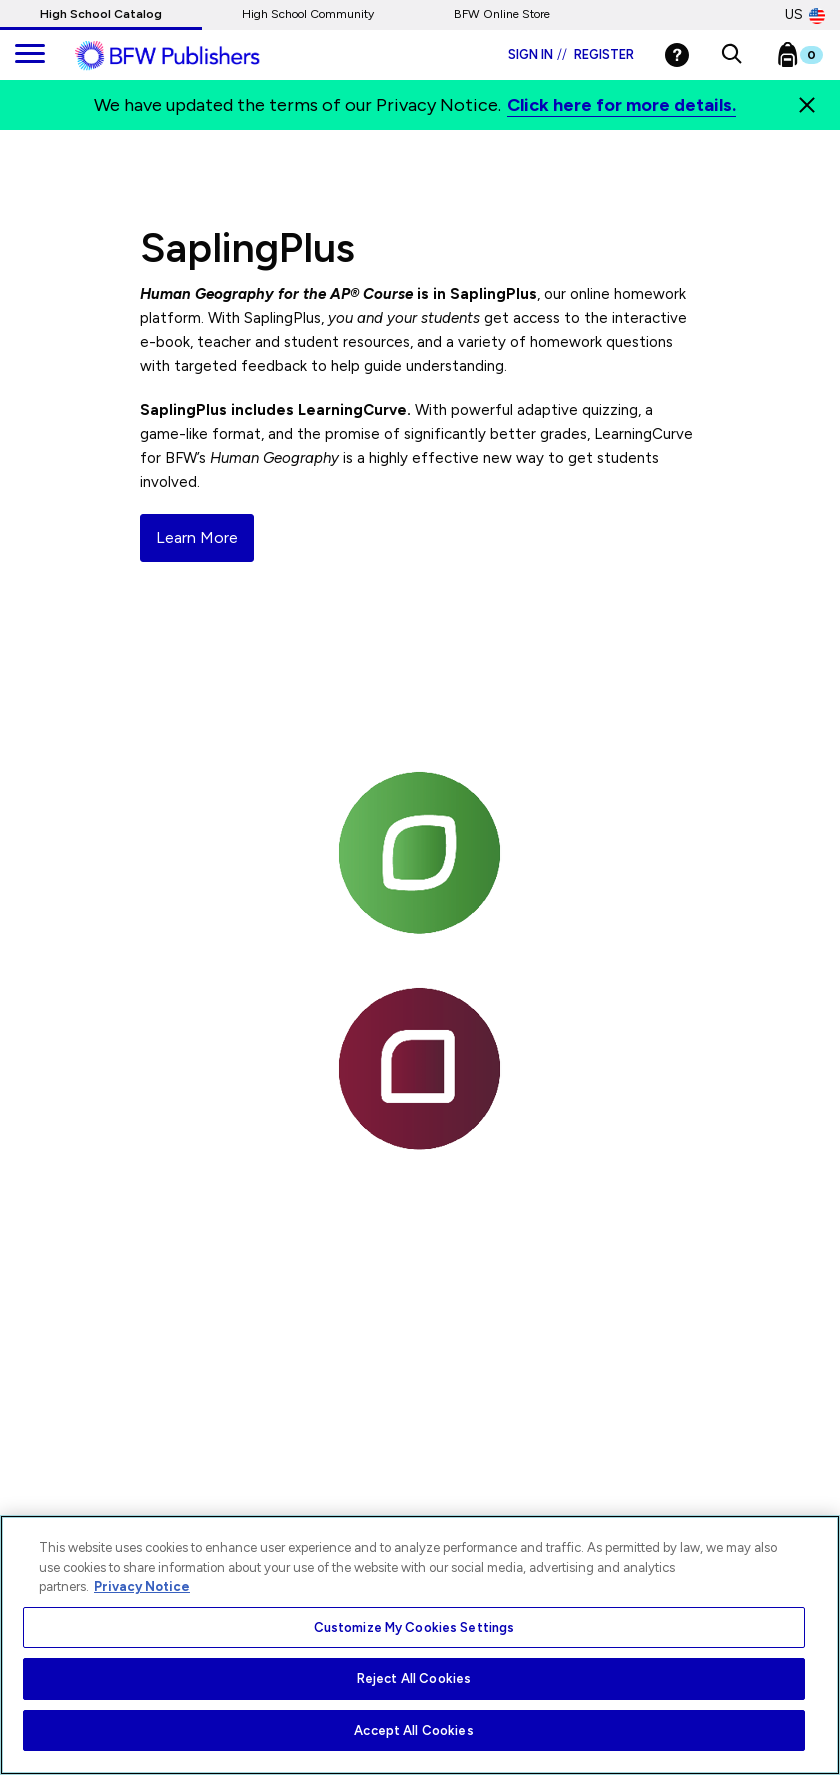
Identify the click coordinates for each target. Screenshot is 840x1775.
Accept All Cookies (413, 1730)
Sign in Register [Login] (571, 54)
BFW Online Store (502, 14)
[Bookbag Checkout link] (812, 59)
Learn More (197, 537)
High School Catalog (101, 14)
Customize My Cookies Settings (414, 1627)
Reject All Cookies (414, 1678)
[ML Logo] (190, 56)
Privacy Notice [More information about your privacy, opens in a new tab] (142, 1586)
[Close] (807, 105)
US (805, 15)
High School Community (308, 14)
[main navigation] (30, 55)
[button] (731, 55)
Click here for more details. (621, 105)
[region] (420, 1645)
